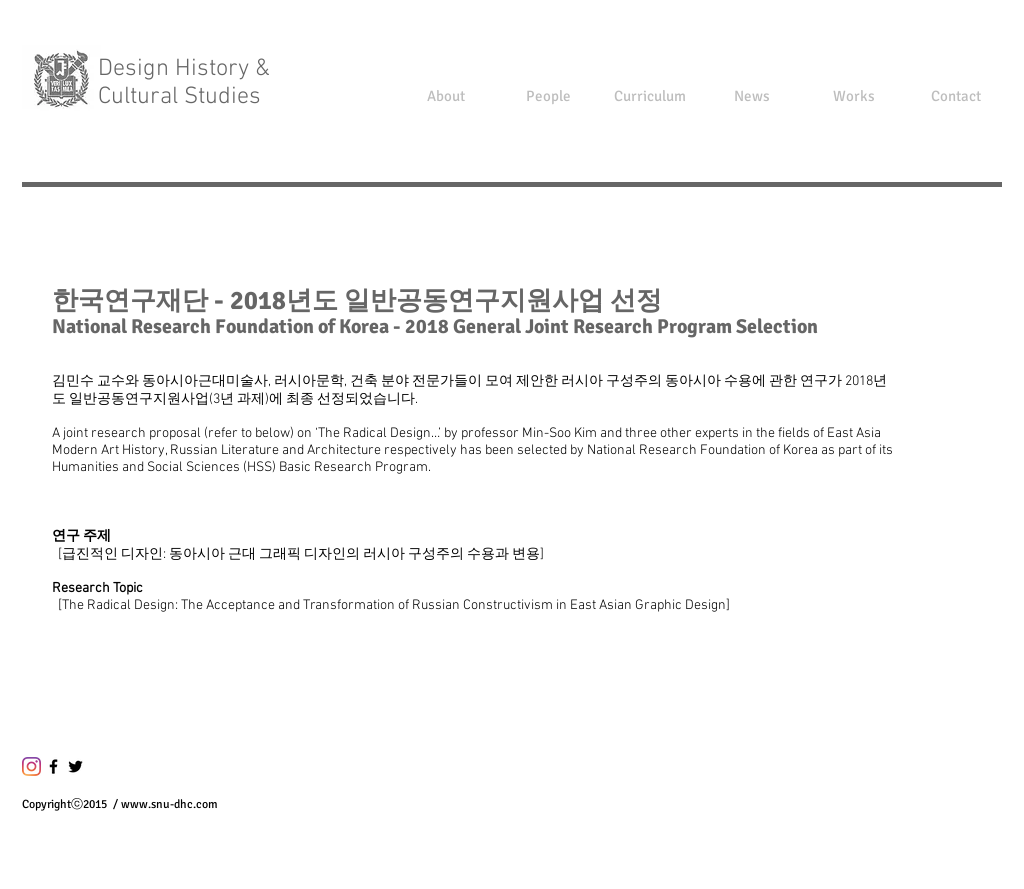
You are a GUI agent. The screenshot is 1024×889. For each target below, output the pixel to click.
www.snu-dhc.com (169, 804)
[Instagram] (31, 766)
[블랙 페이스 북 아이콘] (53, 766)
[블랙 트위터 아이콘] (75, 766)
